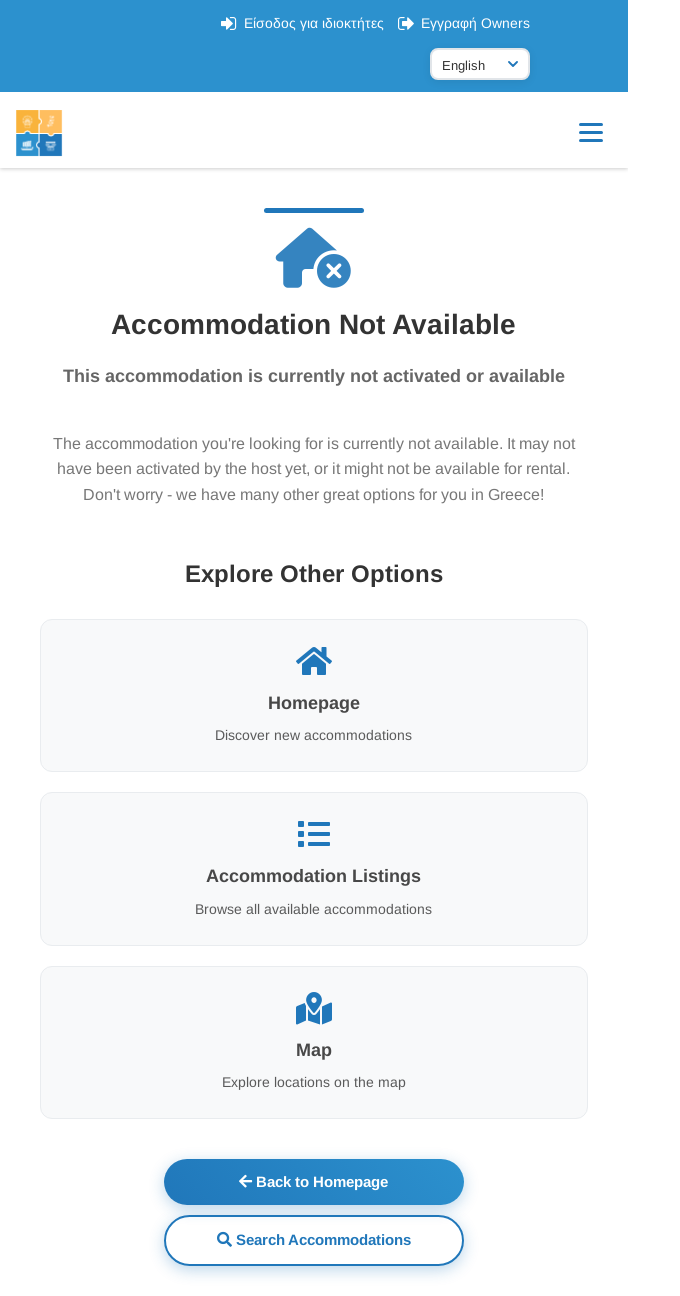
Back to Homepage (340, 1181)
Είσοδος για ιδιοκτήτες (341, 23)
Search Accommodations (340, 1239)
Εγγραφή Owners (502, 23)
